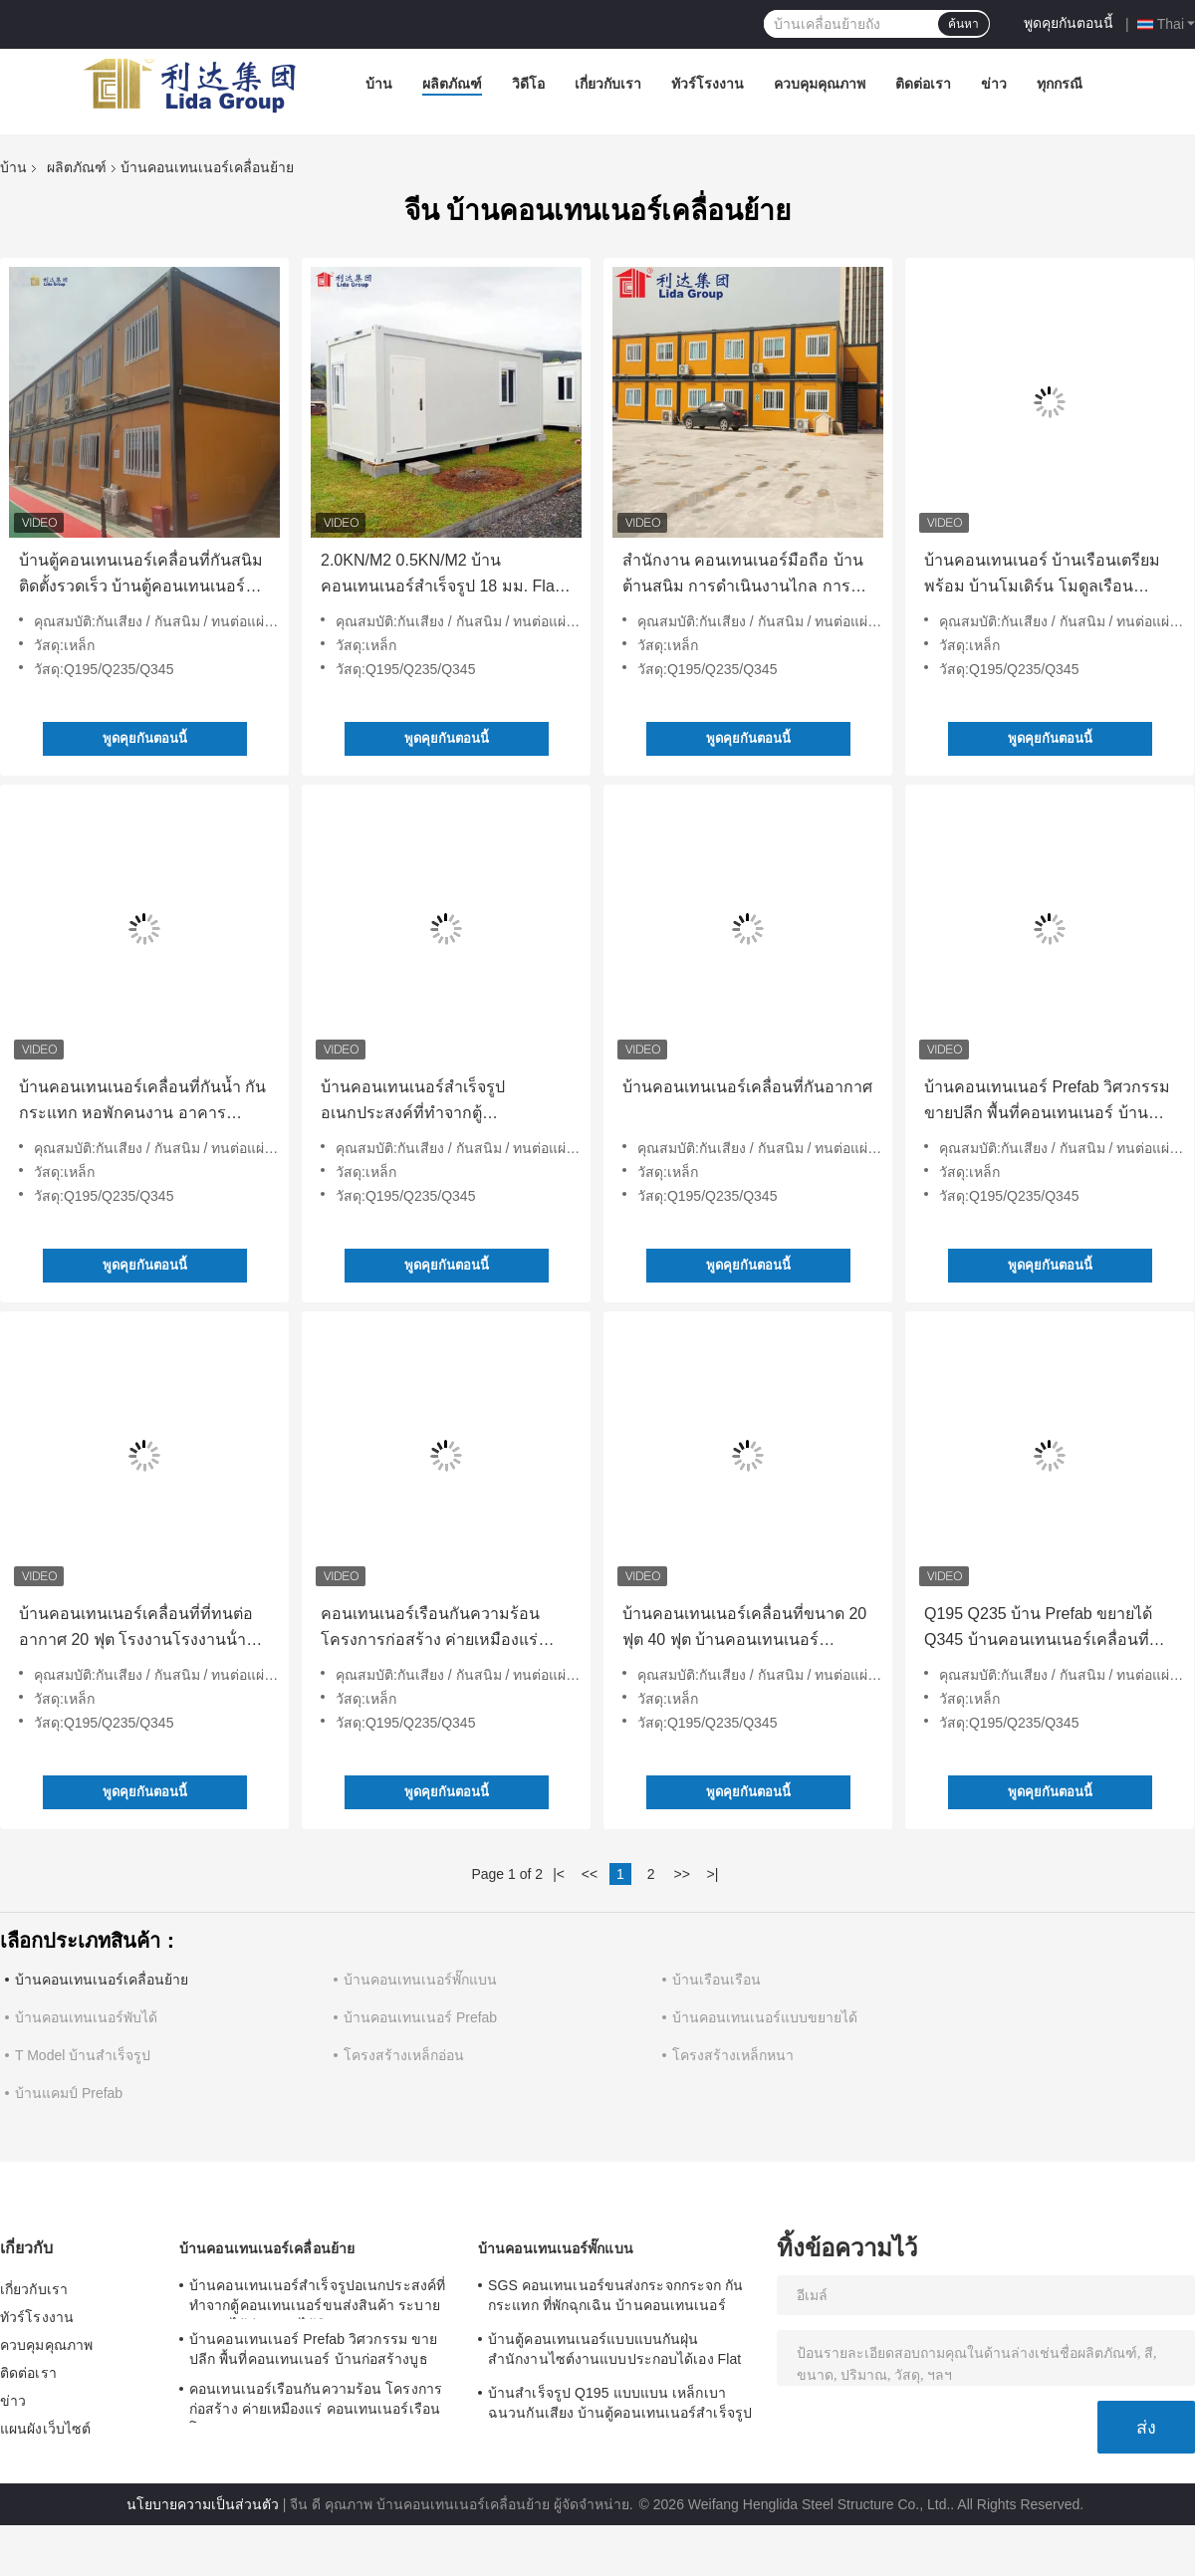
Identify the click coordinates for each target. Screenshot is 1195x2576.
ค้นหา (963, 24)
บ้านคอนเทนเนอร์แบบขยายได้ (764, 2017)
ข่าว (994, 84)
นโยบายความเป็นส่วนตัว (202, 2504)
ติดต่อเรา (923, 84)
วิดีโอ (528, 84)
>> (681, 1874)
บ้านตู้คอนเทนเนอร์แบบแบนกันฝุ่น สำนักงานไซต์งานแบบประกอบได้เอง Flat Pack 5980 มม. (614, 2352)
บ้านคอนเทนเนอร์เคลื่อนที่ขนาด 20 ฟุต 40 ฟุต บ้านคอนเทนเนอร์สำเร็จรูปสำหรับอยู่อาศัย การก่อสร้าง (744, 1629)
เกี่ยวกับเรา (608, 84)
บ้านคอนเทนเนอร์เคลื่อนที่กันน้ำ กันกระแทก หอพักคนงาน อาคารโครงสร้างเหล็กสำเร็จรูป (142, 1102)
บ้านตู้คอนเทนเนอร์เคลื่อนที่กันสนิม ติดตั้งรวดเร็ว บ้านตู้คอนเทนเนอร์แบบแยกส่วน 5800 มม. (141, 575)
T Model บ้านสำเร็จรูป (82, 2055)
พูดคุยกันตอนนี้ (1068, 23)
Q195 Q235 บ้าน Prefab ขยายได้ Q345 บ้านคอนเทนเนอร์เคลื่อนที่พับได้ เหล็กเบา (1047, 1629)
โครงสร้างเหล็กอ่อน (404, 2055)
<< (590, 1874)
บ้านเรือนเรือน (716, 1980)
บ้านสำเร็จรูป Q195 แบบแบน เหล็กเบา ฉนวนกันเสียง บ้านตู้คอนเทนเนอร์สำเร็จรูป (620, 2403)
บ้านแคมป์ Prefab (68, 2093)
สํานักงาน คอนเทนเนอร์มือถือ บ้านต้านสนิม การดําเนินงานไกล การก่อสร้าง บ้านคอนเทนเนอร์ (742, 575)
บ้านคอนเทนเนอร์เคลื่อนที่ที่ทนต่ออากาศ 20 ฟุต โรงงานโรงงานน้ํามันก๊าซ (143, 1629)
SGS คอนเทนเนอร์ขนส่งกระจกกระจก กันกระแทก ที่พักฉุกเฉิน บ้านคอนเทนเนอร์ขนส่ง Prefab (615, 2298)
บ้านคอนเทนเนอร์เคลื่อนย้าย (101, 1980)
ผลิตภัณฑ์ (452, 84)
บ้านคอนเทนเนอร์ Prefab (420, 2017)
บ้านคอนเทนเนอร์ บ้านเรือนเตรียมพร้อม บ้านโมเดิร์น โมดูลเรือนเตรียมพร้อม (1042, 575)
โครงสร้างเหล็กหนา (733, 2055)
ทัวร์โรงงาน (707, 84)
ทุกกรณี (1059, 84)
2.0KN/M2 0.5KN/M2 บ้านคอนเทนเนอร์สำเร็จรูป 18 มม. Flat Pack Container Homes (440, 575)
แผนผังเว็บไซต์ (45, 2429)
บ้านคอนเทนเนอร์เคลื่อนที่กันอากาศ (747, 1086)
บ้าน (378, 84)
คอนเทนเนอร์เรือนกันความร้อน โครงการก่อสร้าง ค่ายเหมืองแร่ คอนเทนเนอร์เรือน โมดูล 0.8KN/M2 (445, 1629)
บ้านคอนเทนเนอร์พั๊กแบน (420, 1980)
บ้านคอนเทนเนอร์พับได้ (86, 2017)
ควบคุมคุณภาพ (819, 84)
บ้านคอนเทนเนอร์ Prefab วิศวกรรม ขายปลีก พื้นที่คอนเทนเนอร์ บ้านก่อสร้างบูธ (1047, 1102)
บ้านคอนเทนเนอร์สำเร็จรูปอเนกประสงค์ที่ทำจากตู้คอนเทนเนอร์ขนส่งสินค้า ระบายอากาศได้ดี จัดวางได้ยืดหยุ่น (433, 1102)
